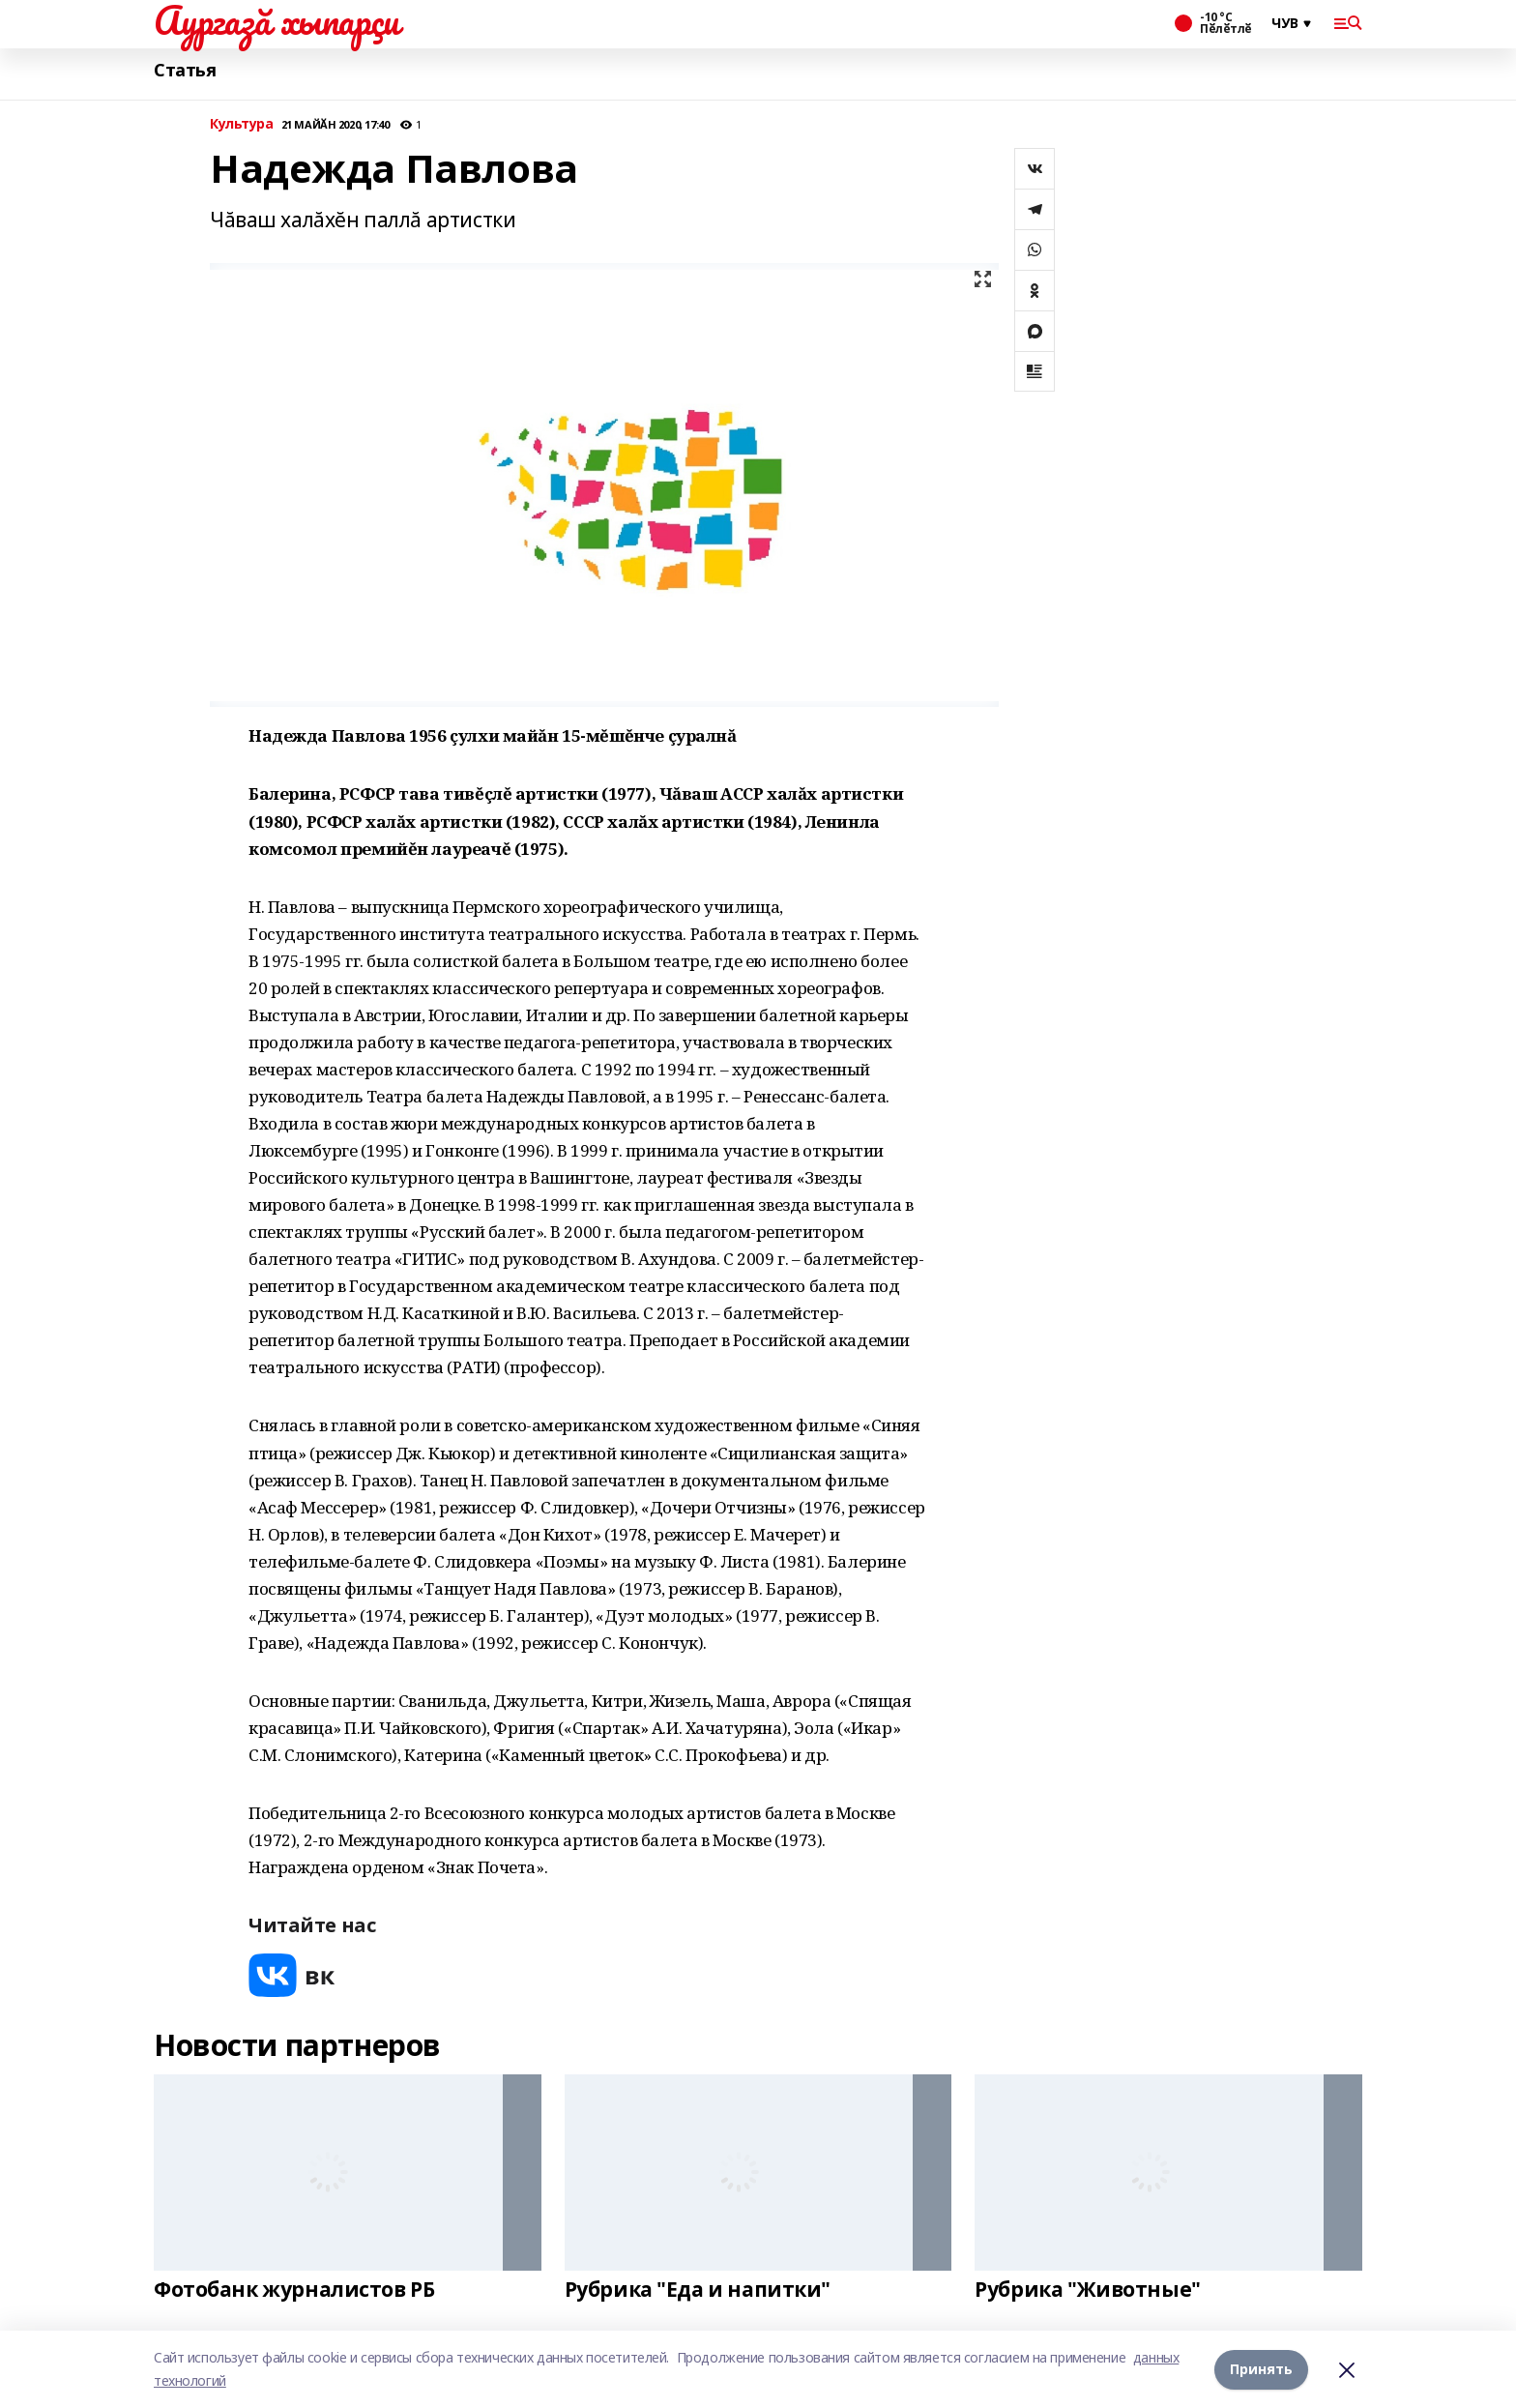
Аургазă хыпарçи (276, 20)
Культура (242, 124)
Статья (185, 70)
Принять (1261, 2369)
